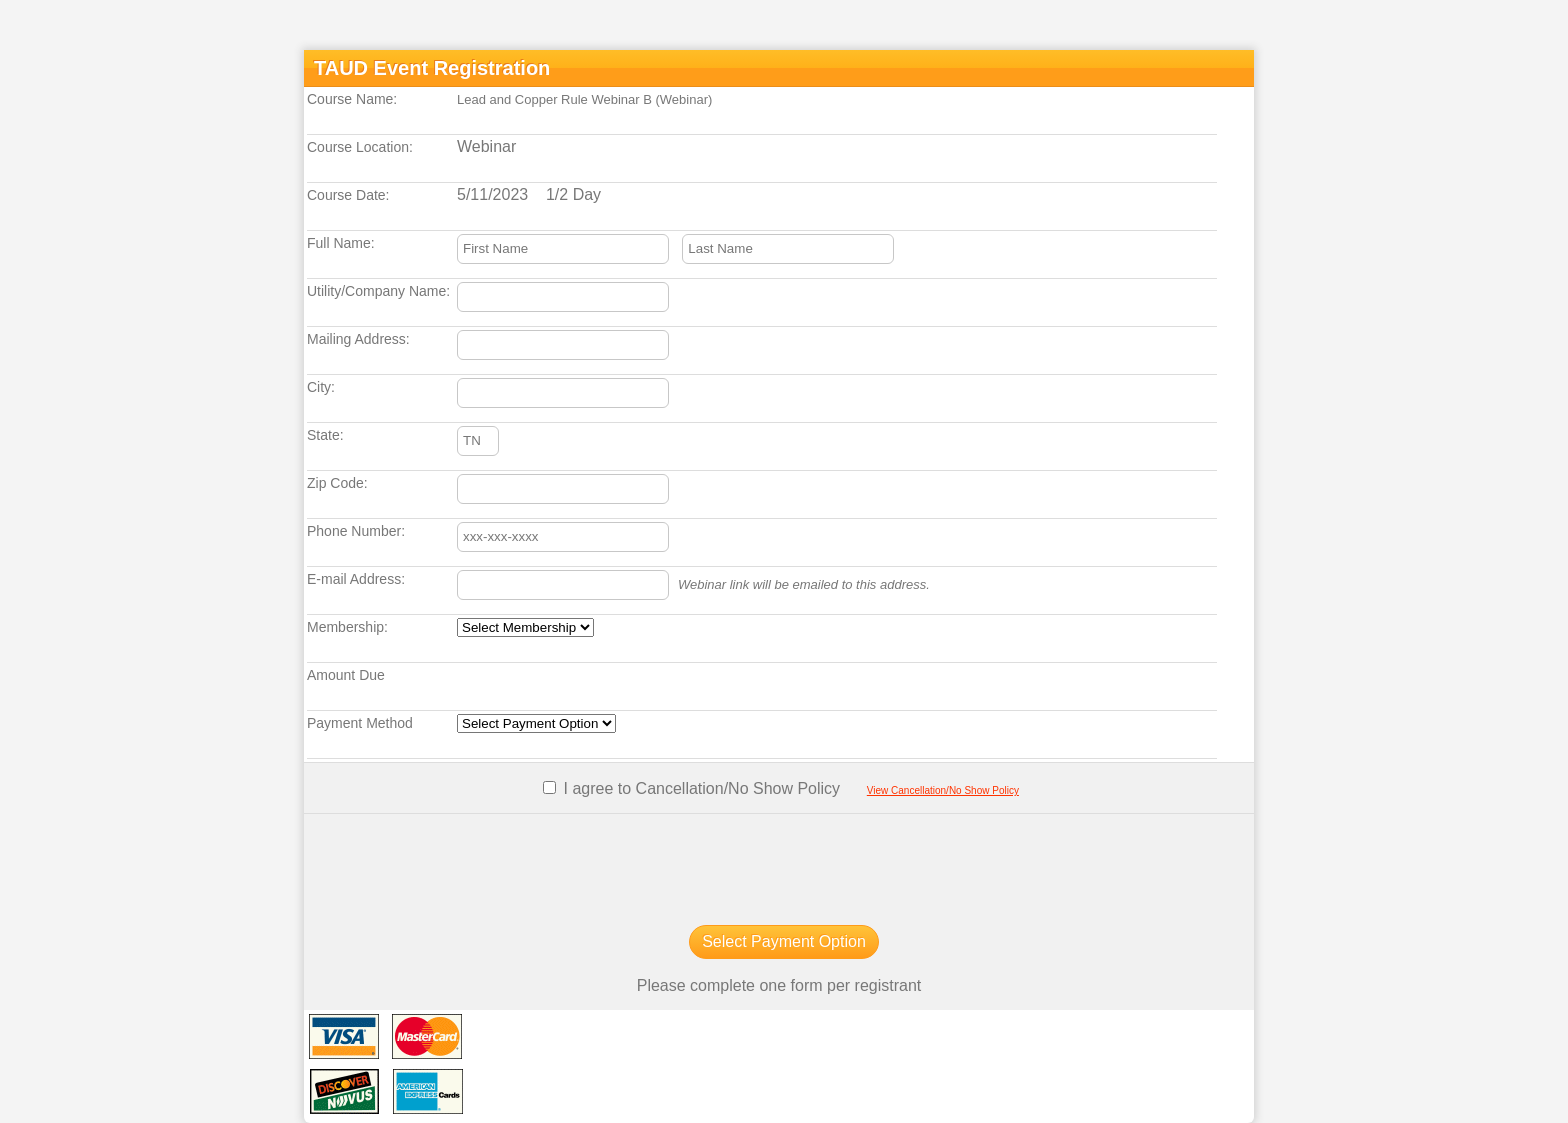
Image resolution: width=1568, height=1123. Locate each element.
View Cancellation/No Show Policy (943, 790)
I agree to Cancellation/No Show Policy (699, 788)
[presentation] (779, 868)
